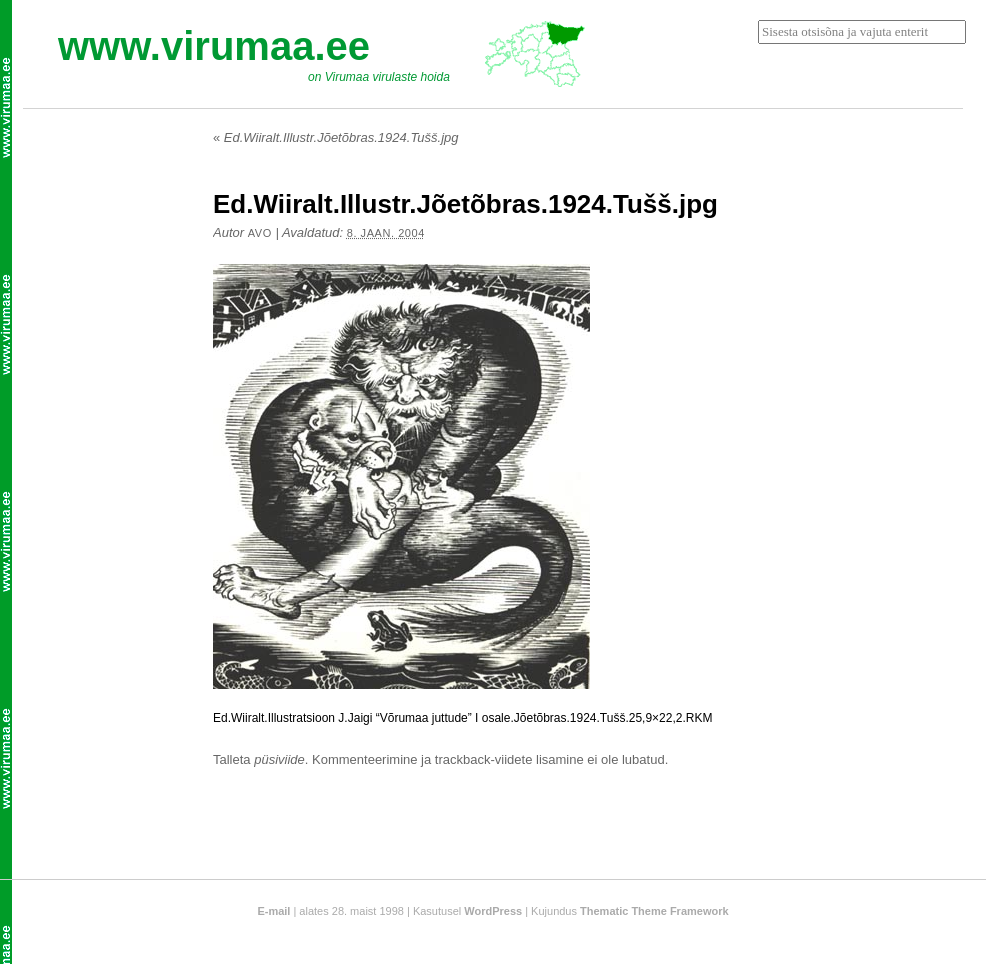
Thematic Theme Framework (654, 911)
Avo (260, 233)
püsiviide (279, 759)
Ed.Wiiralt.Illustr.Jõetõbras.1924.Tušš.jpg (336, 137)
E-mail (273, 911)
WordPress (493, 911)
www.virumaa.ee (214, 46)
